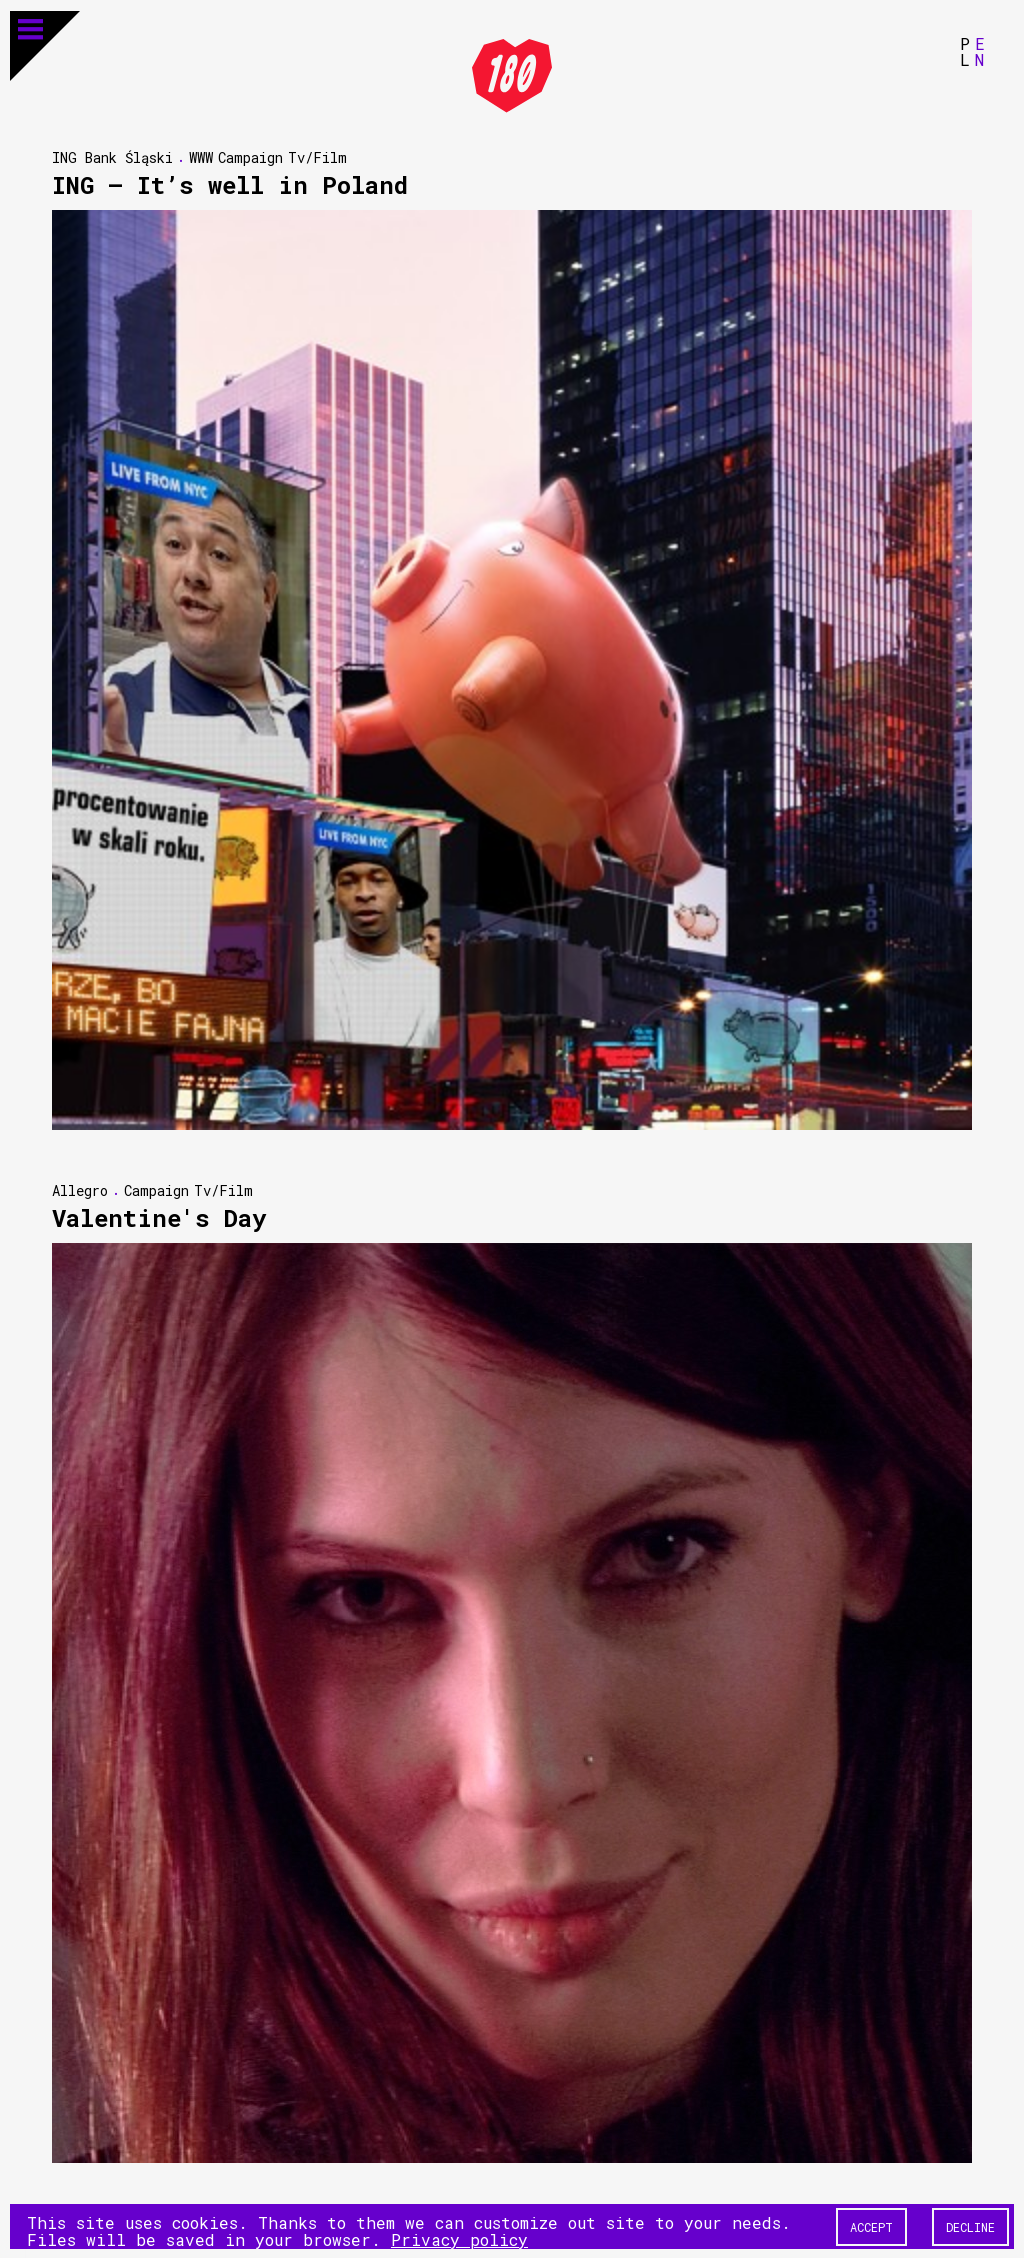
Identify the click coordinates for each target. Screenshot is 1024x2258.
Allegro (80, 1189)
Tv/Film (317, 156)
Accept (871, 2226)
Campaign (250, 156)
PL (965, 50)
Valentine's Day (159, 1217)
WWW (201, 156)
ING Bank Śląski (112, 156)
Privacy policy (459, 2238)
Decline (970, 2226)
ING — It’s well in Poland (230, 184)
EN (980, 50)
